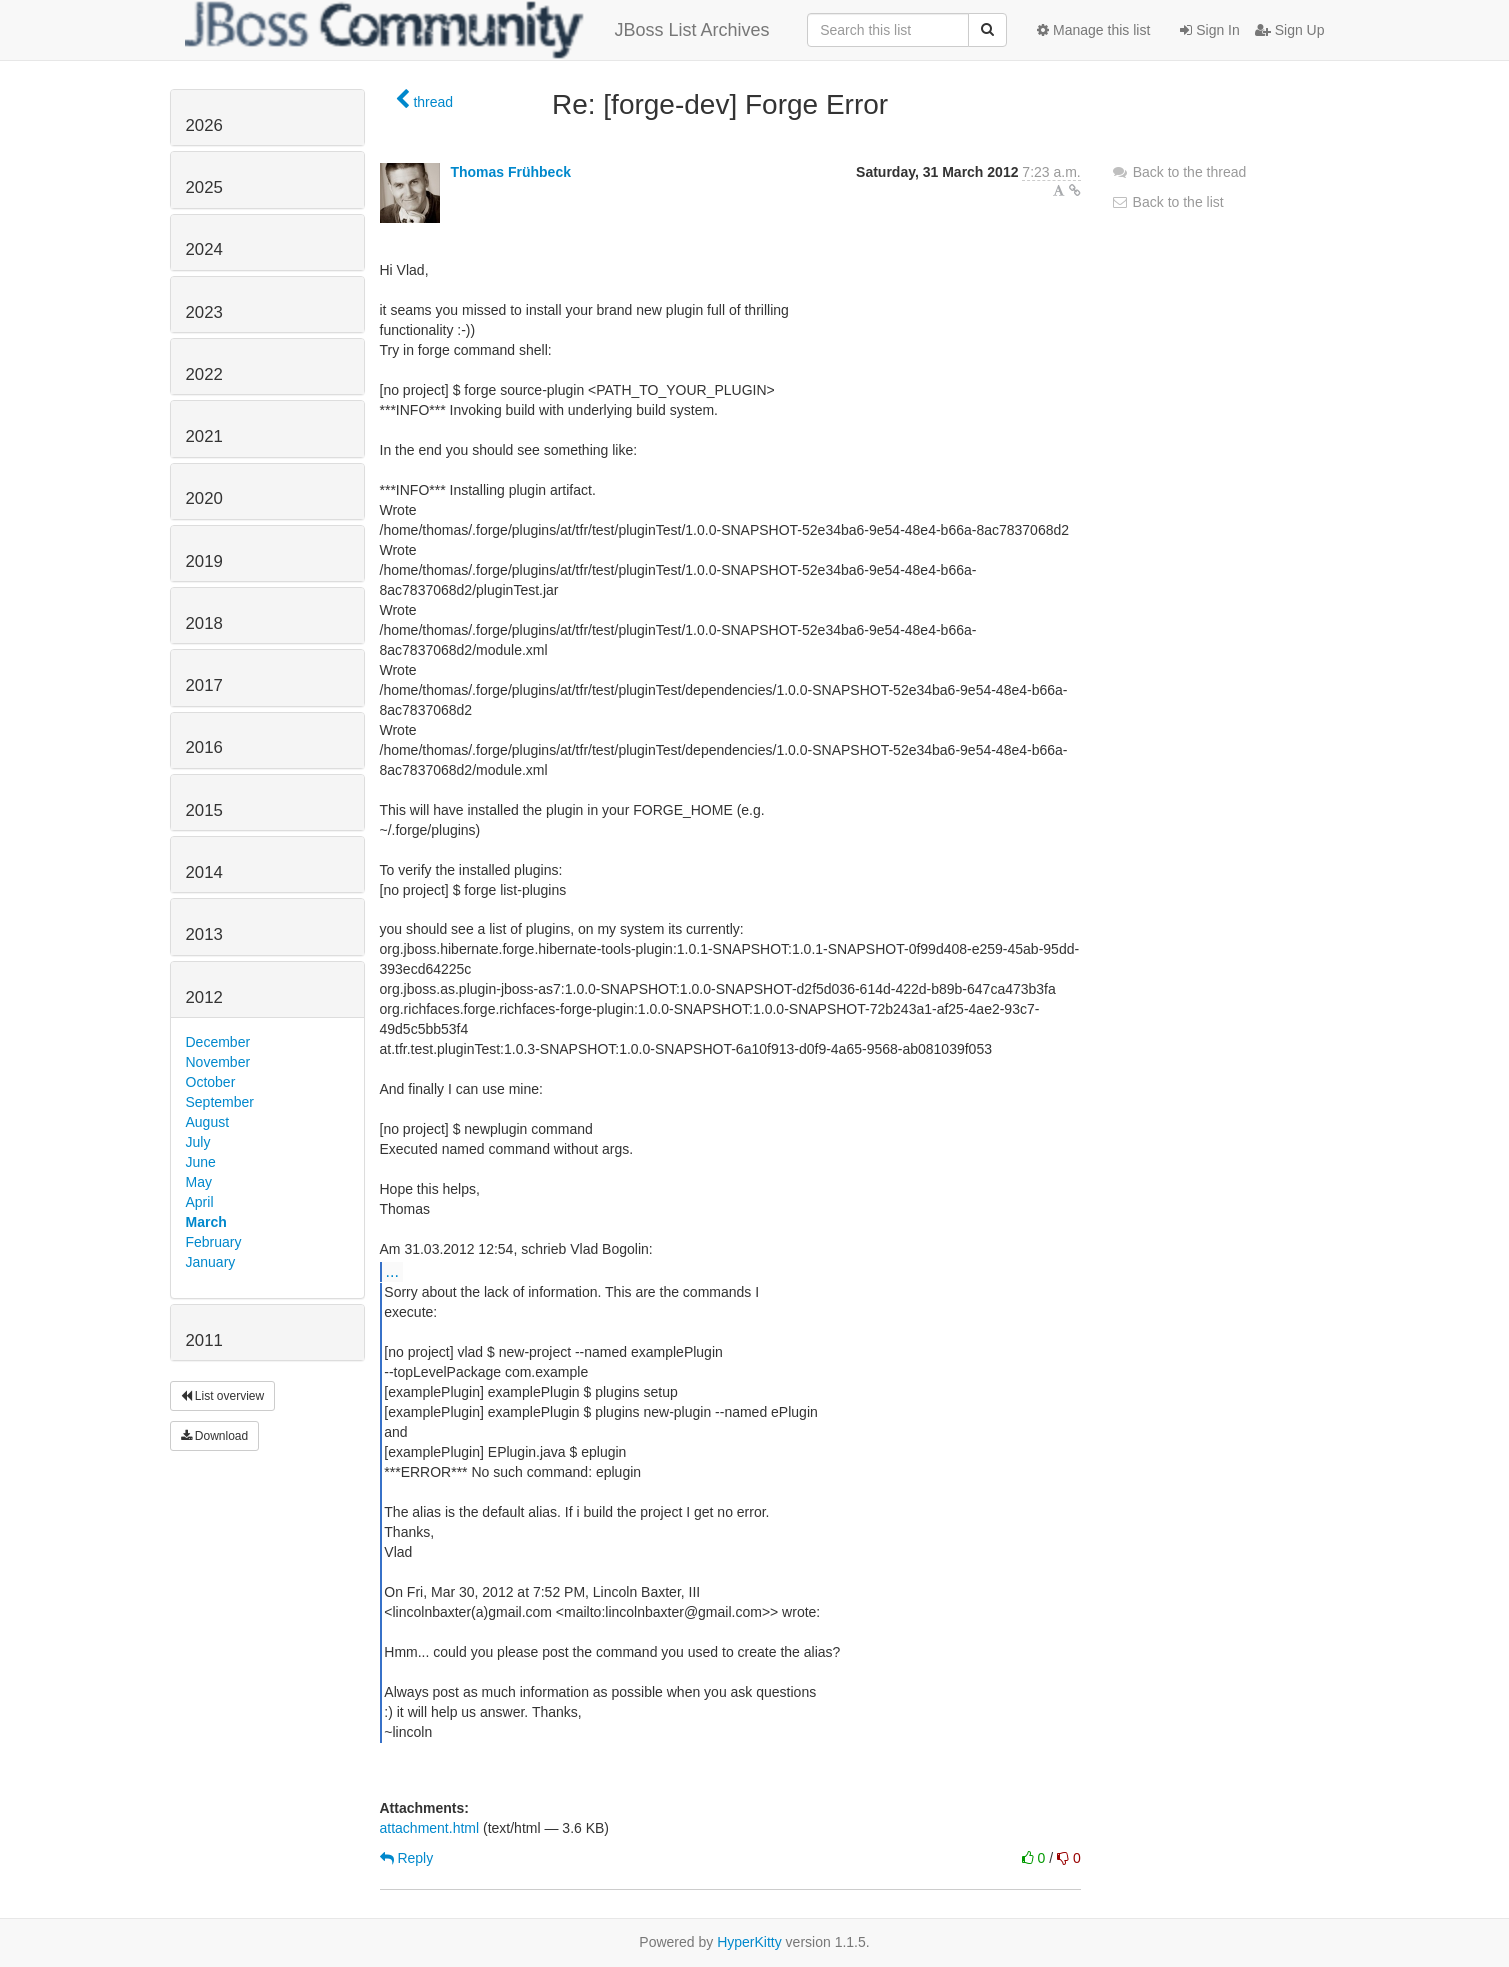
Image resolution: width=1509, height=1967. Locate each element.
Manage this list (1093, 30)
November (218, 1062)
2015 (204, 810)
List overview (223, 1396)
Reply (407, 1858)
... (392, 1271)
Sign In (1209, 30)
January (211, 1262)
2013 (204, 934)
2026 (204, 125)
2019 (204, 561)
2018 (204, 623)
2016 (204, 747)
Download (215, 1436)
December (218, 1042)
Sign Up (1290, 30)
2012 (204, 997)
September (220, 1102)
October (211, 1082)
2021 (204, 436)
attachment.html (430, 1828)
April (200, 1202)
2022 (204, 374)
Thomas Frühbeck (510, 172)
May (199, 1182)
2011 (204, 1340)
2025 (204, 187)
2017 (204, 685)
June (201, 1162)
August (208, 1122)
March (206, 1222)
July (198, 1142)
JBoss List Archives (477, 30)
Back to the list (1167, 202)
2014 (204, 872)
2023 (204, 312)
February (214, 1242)
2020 (204, 498)
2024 (204, 249)
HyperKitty (749, 1942)
